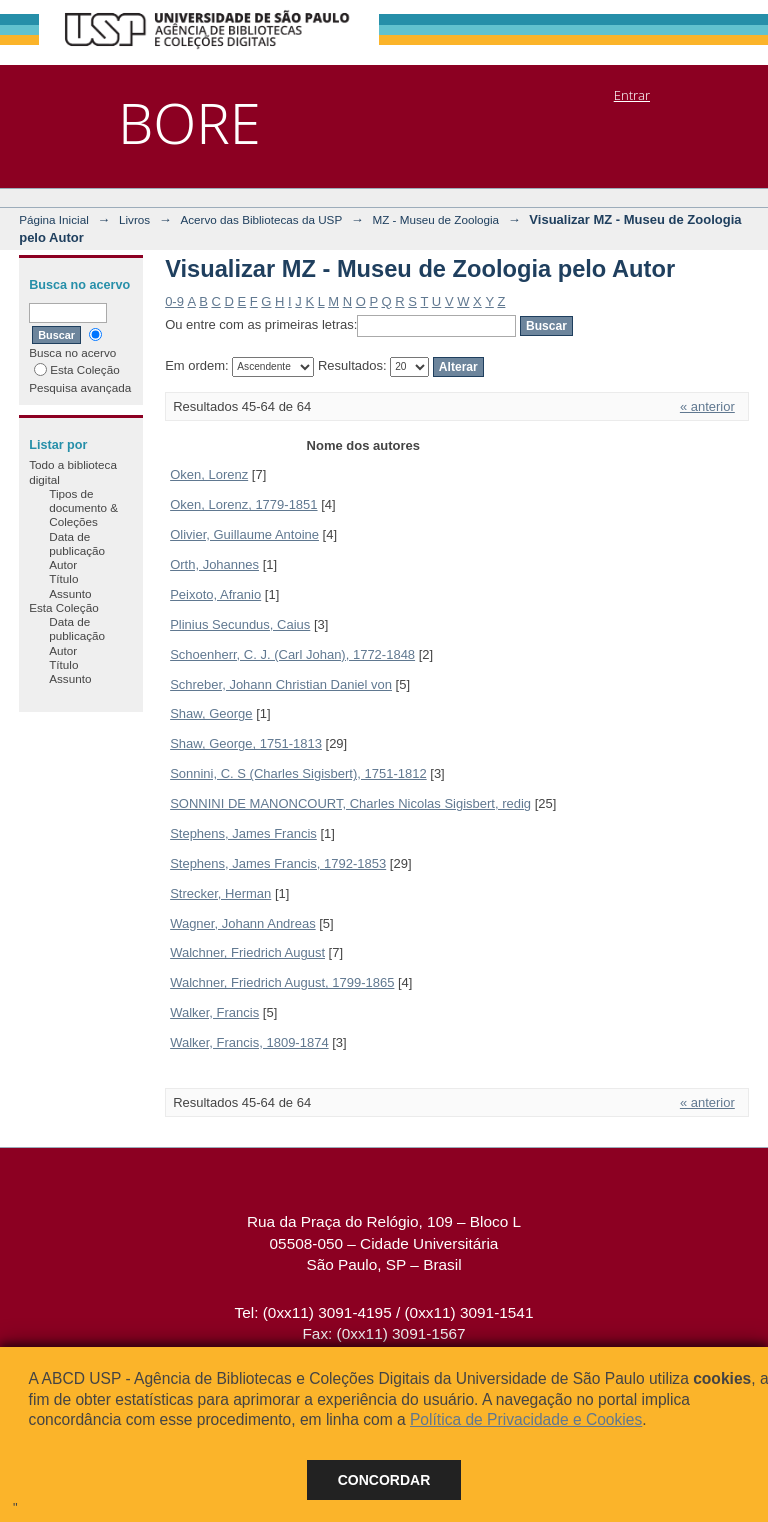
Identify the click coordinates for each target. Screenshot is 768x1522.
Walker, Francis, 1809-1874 (249, 1042)
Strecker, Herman (220, 893)
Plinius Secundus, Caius (240, 624)
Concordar (384, 1480)
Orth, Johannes (214, 564)
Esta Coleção (77, 369)
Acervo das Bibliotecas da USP (261, 219)
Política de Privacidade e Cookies (526, 1419)
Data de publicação (77, 543)
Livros (134, 219)
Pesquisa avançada (80, 387)
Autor (63, 564)
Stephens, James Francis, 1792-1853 (278, 863)
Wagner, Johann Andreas (243, 923)
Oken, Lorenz (209, 474)
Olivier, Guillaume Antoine (244, 534)
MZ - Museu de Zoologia (435, 219)
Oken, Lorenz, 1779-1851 (243, 504)
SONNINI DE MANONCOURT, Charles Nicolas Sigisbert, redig (350, 803)
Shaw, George (211, 713)
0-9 (174, 301)
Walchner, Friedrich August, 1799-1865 (282, 982)
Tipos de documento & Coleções (83, 508)
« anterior (707, 406)
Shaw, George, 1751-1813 (246, 743)
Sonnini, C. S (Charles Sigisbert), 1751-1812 (298, 773)
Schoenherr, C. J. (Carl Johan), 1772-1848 (292, 654)
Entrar (632, 95)
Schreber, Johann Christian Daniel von (281, 684)
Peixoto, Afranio (215, 594)
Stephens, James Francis (243, 833)
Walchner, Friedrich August (247, 952)
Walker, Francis (214, 1012)
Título (63, 578)
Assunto (70, 593)
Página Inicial (54, 219)
